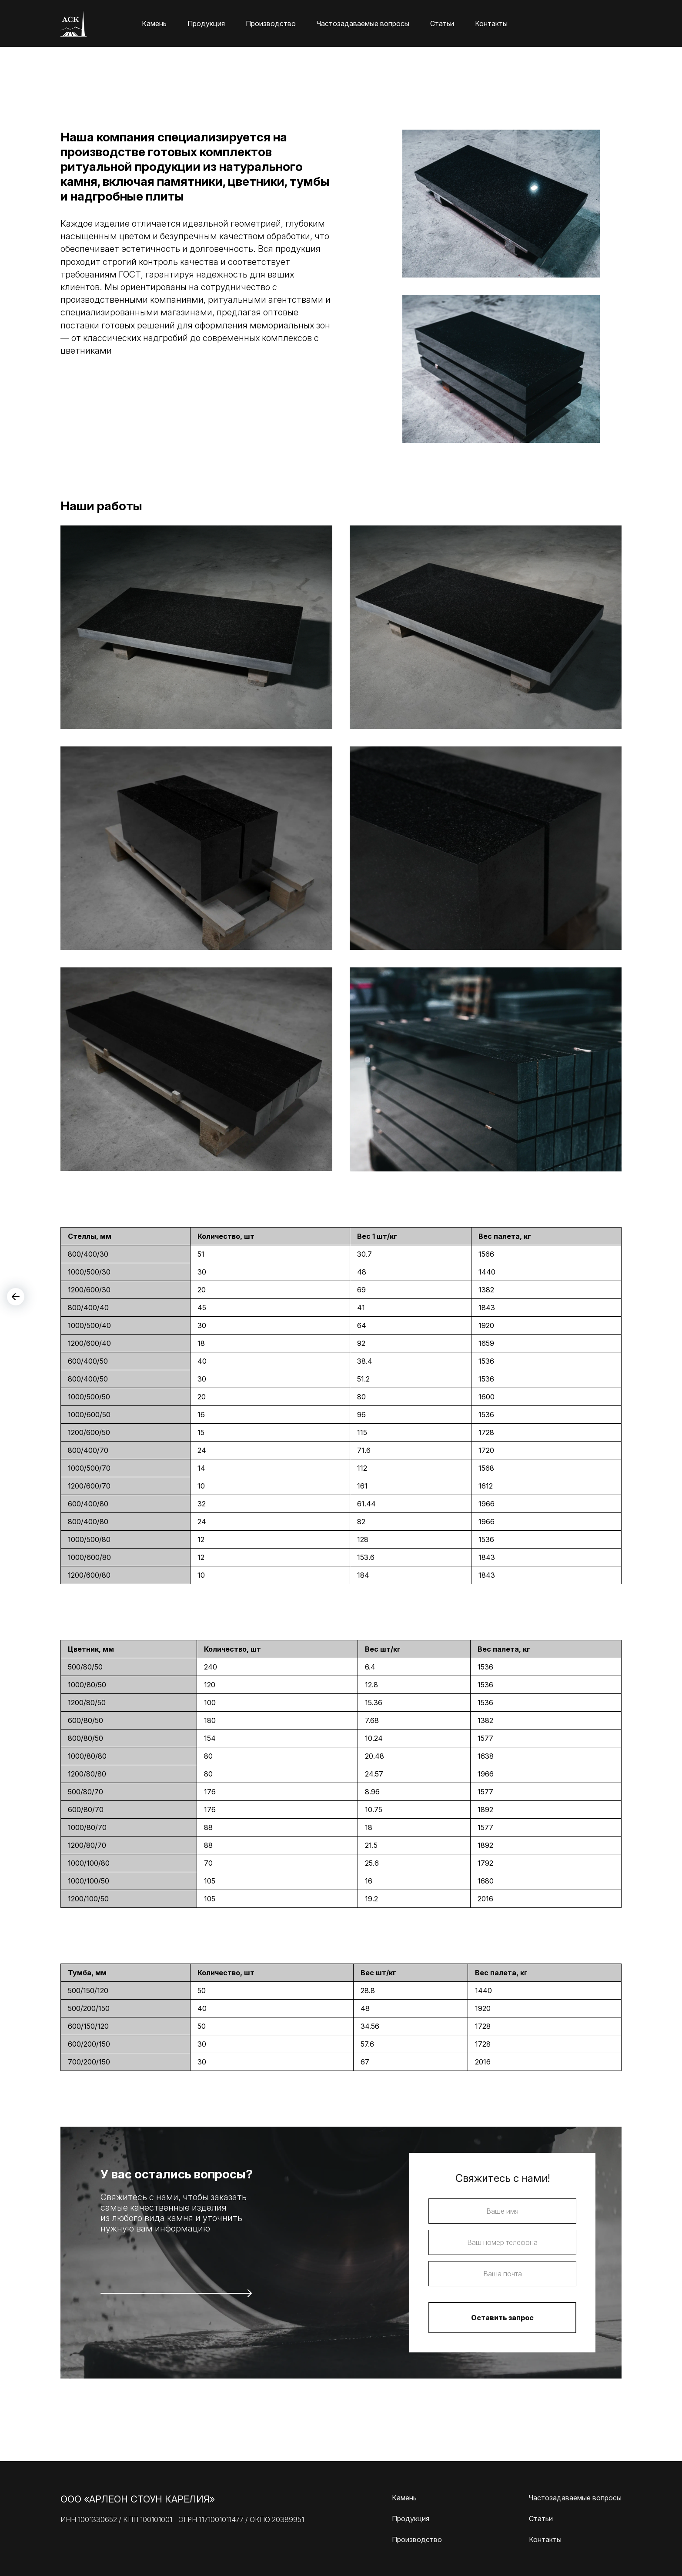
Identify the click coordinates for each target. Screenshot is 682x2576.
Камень (154, 23)
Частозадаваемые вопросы (363, 23)
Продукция (206, 23)
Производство (271, 23)
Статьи (442, 23)
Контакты (491, 23)
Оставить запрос (502, 2317)
